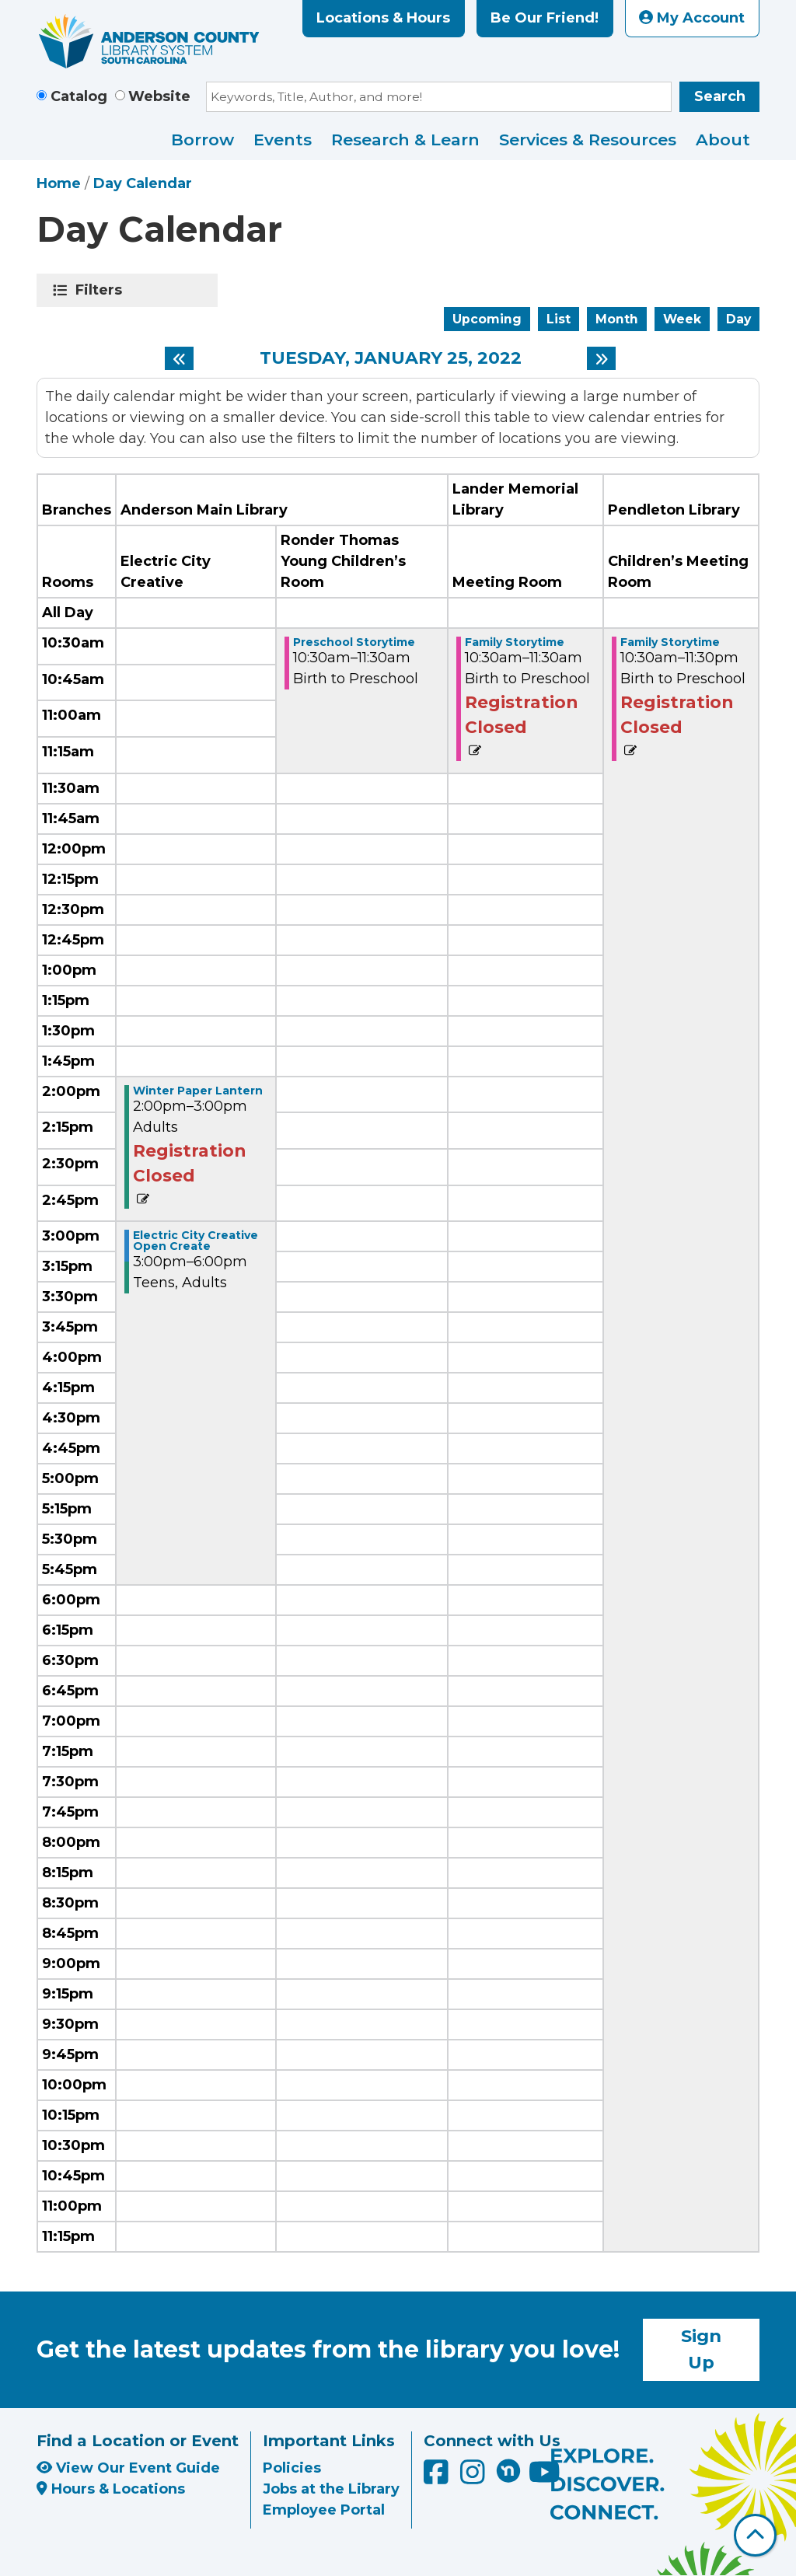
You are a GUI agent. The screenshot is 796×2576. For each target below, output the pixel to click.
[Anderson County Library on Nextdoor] (508, 2470)
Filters (101, 289)
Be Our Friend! (545, 17)
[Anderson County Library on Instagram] (474, 2477)
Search (719, 96)
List (558, 319)
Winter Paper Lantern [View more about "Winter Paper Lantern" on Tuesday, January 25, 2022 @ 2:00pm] (198, 1090)
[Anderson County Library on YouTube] (544, 2477)
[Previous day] (179, 358)
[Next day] (601, 358)
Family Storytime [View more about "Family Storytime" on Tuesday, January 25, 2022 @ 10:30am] (514, 642)
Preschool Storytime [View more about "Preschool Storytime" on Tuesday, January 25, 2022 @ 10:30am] (354, 642)
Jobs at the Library (331, 2488)
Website (159, 96)
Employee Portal (324, 2509)
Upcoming (487, 319)
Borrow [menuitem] (202, 139)
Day (738, 319)
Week (682, 319)
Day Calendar (142, 183)
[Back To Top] (755, 2535)
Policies (292, 2468)
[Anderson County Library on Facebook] (438, 2477)
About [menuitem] (723, 139)
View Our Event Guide (128, 2468)
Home (59, 183)
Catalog (79, 96)
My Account (692, 17)
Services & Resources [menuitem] (587, 139)
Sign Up (701, 2349)
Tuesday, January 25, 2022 (391, 358)
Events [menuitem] (282, 139)
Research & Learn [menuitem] (405, 139)
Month (616, 319)
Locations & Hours (383, 17)
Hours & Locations (111, 2488)
